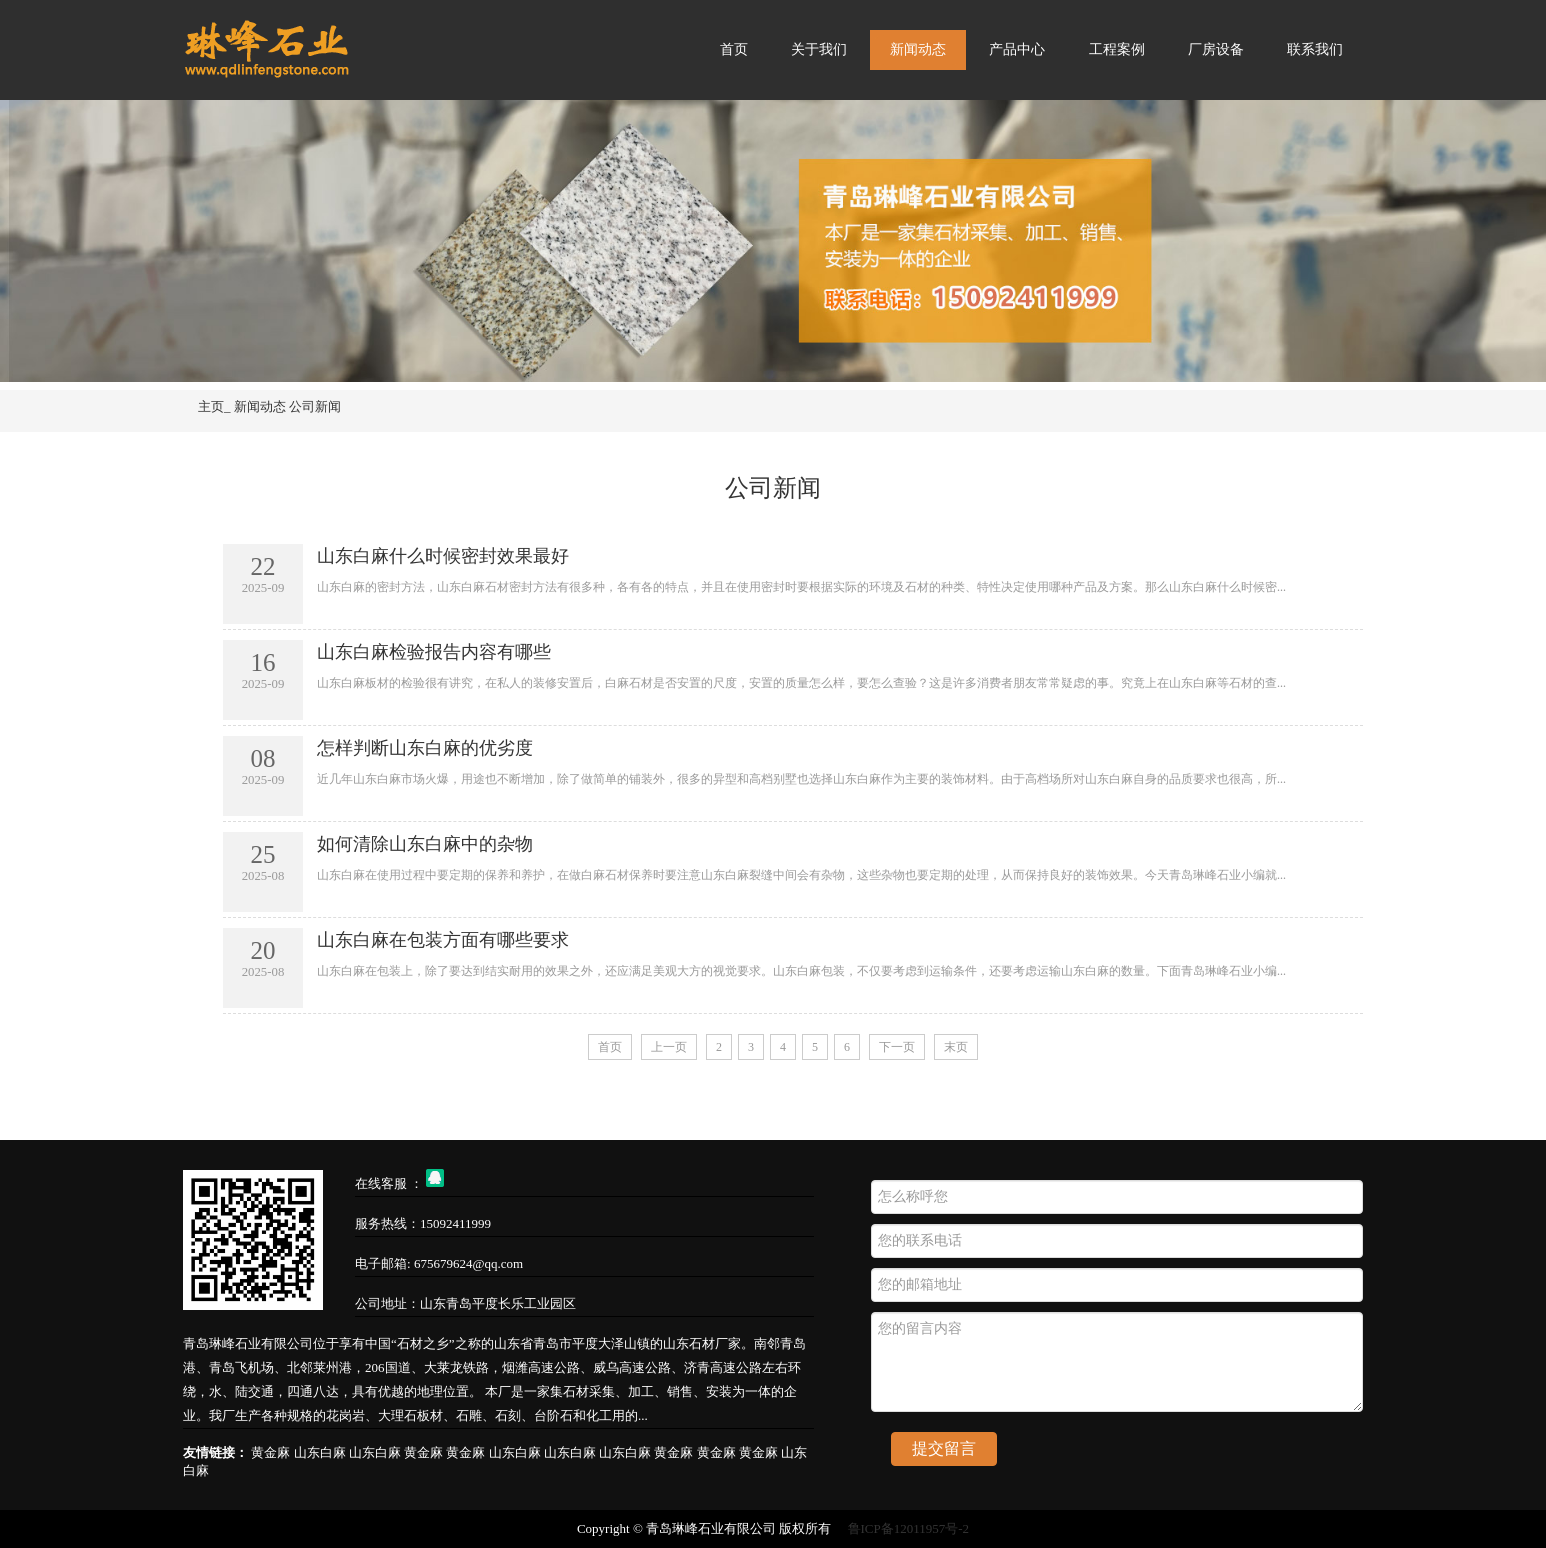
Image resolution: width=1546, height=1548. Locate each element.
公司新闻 (315, 406)
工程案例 (1117, 49)
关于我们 (819, 49)
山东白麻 (321, 1452)
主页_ (214, 406)
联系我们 (1315, 49)
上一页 (669, 1047)
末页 (956, 1047)
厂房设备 (1216, 49)
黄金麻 (272, 1452)
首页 (734, 49)
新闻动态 (918, 49)
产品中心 (1017, 49)
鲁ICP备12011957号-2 (909, 1528)
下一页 (897, 1047)
